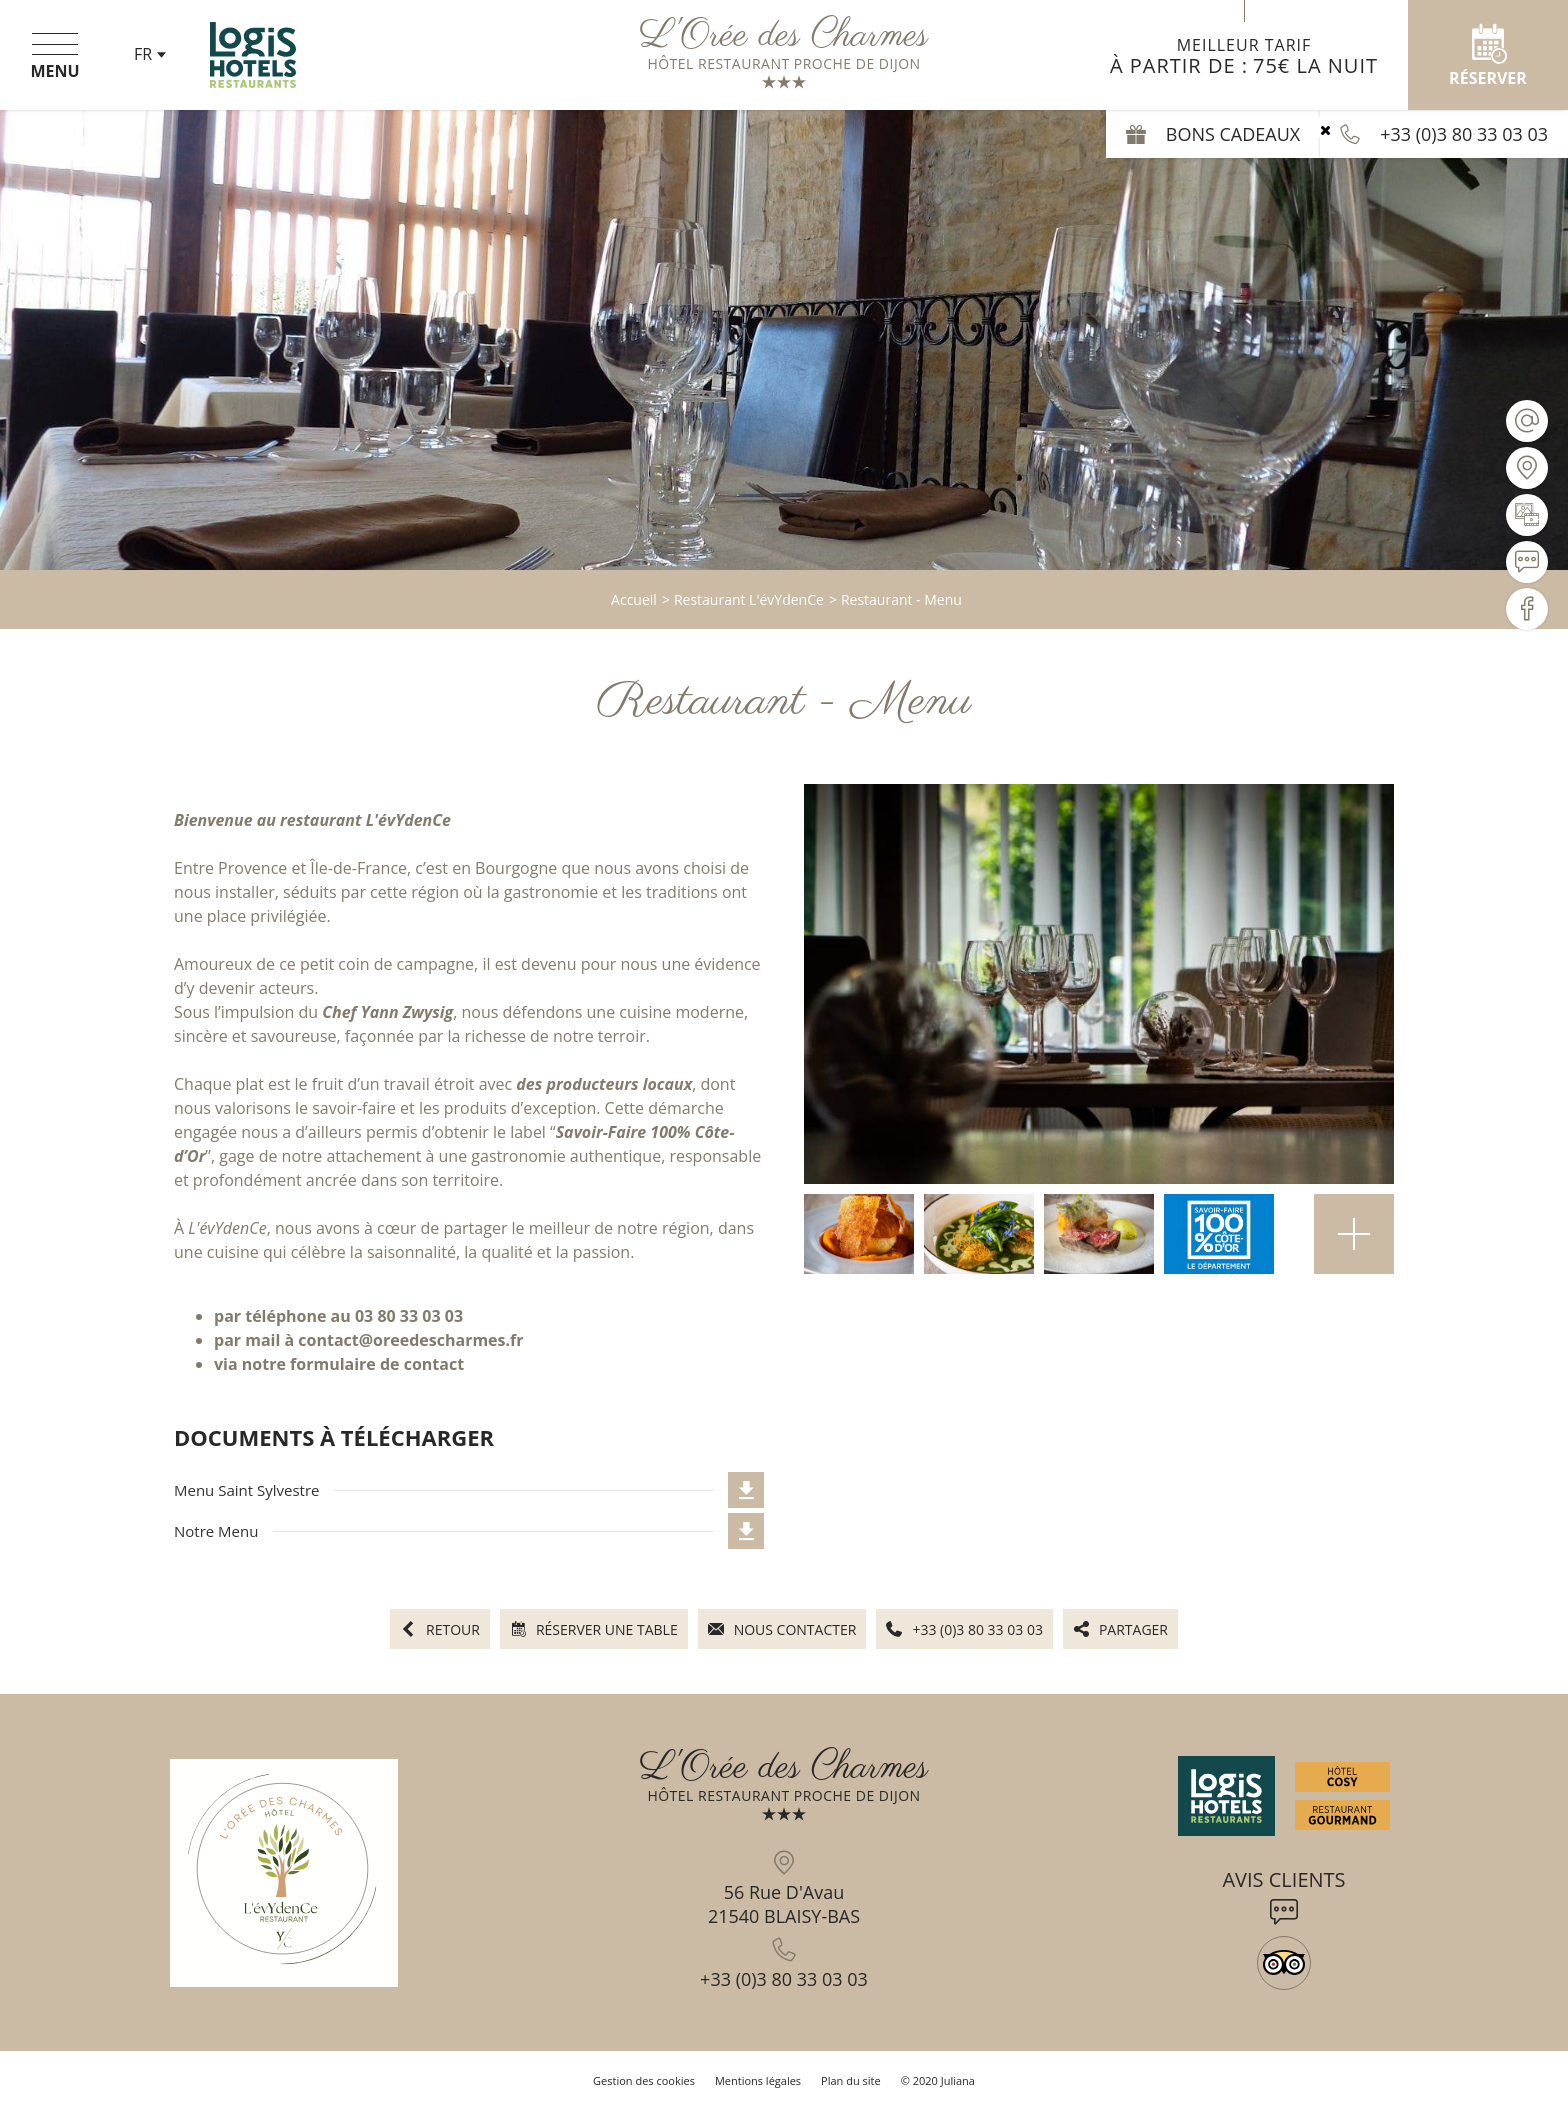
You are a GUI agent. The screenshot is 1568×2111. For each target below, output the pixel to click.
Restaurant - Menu (901, 599)
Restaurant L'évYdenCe (749, 599)
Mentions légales (758, 2080)
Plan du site (851, 2080)
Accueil (634, 599)
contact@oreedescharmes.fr (410, 1340)
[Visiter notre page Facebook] (1527, 609)
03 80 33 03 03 (409, 1316)
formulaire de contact (377, 1364)
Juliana (958, 2080)
